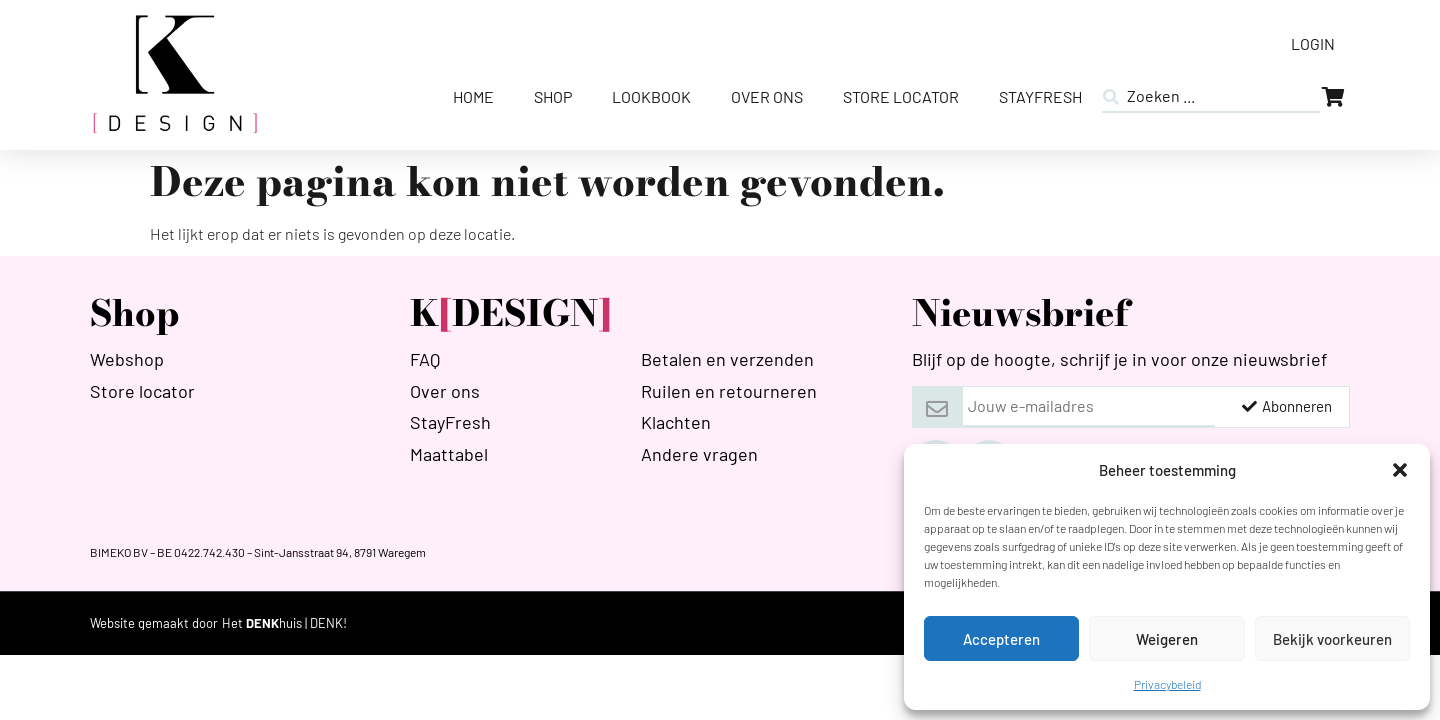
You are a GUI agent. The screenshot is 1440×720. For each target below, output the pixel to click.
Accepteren (1001, 639)
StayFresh (1040, 96)
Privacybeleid (1167, 684)
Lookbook (651, 96)
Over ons (767, 96)
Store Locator (901, 96)
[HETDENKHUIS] (284, 623)
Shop (553, 96)
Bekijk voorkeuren (1332, 639)
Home (473, 96)
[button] (1400, 470)
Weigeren (1167, 639)
